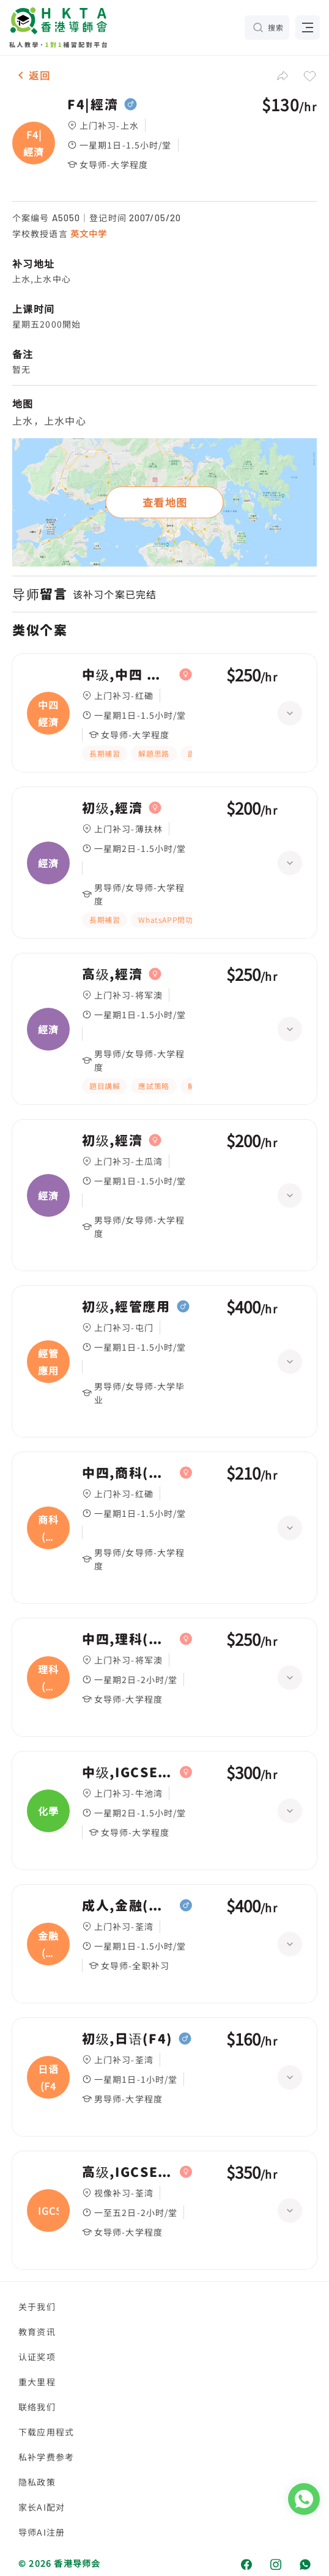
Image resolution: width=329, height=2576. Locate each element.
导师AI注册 (41, 2532)
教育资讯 (37, 2331)
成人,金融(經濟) (128, 1905)
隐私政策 (37, 2482)
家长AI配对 (41, 2507)
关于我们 (37, 2306)
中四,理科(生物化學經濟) (128, 1639)
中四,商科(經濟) (128, 1472)
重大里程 (37, 2382)
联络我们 (37, 2407)
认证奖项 (37, 2356)
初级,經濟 (112, 807)
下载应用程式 (46, 2432)
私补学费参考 (46, 2457)
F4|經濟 (92, 104)
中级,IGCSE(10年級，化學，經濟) (128, 1772)
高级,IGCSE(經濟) (128, 2172)
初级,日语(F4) (127, 2038)
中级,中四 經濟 (127, 674)
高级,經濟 (112, 974)
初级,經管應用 (126, 1306)
